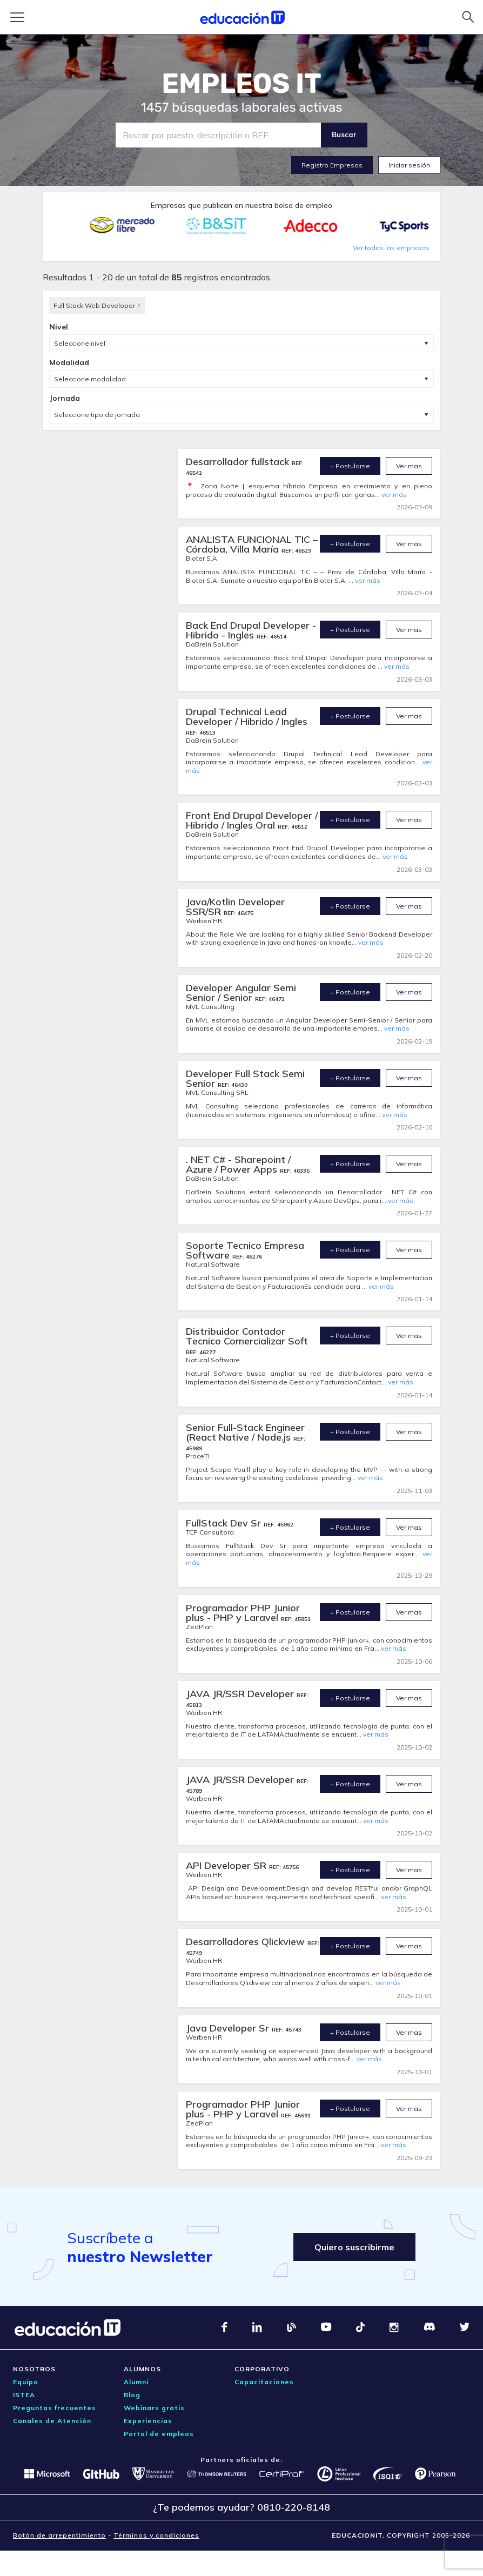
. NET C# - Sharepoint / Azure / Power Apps (238, 1164)
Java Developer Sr (229, 2028)
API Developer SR (227, 1865)
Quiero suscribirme (354, 2247)
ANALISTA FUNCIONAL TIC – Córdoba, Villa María (252, 544)
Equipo (25, 2382)
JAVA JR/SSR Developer (241, 1693)
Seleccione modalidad (90, 379)
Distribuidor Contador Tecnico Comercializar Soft (247, 1336)
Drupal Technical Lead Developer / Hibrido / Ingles (246, 716)
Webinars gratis (154, 2408)
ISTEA (24, 2395)
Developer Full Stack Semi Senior (245, 1078)
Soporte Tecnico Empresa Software (245, 1250)
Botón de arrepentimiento (59, 2535)
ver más (394, 494)
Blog (132, 2395)
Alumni (136, 2382)
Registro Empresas (332, 165)
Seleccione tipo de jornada (97, 415)
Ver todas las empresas (391, 248)
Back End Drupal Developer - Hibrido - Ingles (251, 630)
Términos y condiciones (156, 2535)
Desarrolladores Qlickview (246, 1941)
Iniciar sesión (409, 165)
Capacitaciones (264, 2382)
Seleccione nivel (79, 343)
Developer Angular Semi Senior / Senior (241, 992)
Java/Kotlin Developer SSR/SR (235, 907)
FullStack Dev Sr (225, 1523)
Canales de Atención (52, 2421)
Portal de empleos (159, 2434)
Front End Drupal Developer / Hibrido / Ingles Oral (252, 820)
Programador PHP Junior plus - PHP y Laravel (243, 1613)
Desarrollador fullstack (239, 461)
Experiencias (148, 2421)
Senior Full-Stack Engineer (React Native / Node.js (245, 1432)
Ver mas (409, 466)
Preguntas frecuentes (54, 2408)
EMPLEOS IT (241, 84)
